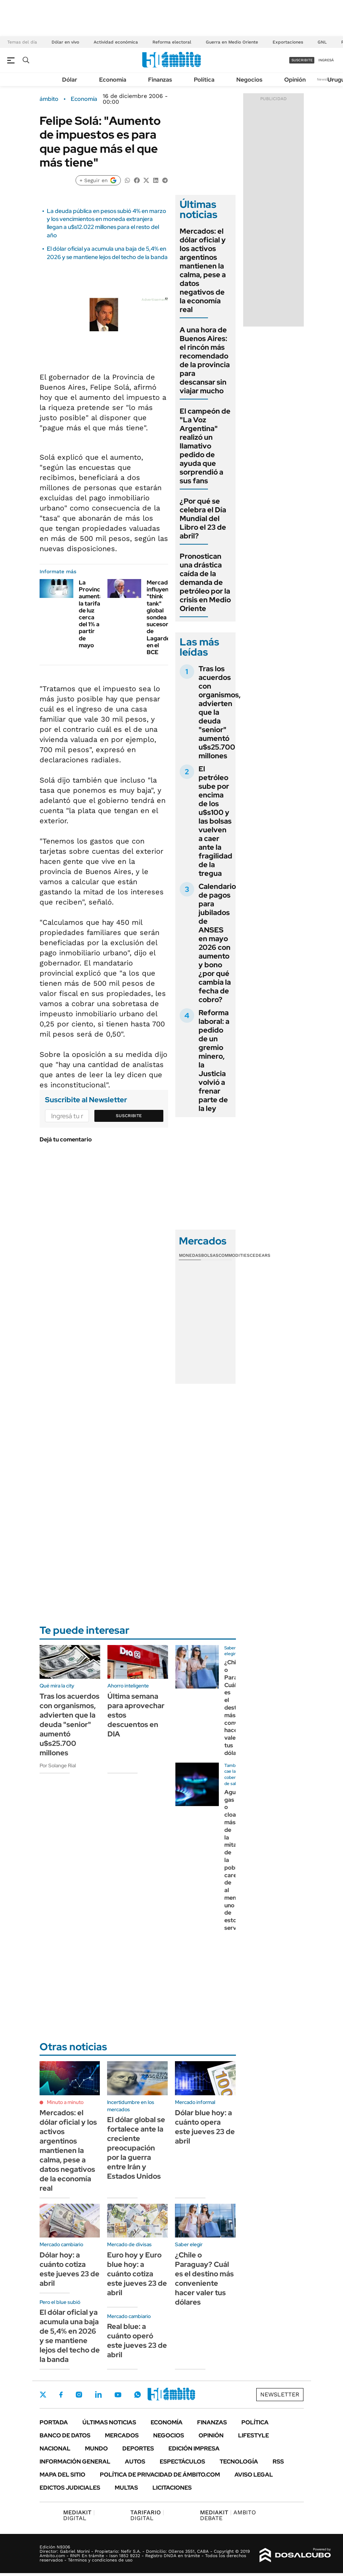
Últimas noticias (109, 2422)
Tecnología (239, 2461)
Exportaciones (288, 42)
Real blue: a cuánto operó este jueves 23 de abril (137, 2340)
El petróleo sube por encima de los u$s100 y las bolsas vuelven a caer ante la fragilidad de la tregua (215, 821)
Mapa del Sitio (62, 2474)
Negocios (249, 79)
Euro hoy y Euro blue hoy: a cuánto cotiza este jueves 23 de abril (137, 2273)
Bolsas (210, 1255)
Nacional (55, 2448)
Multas (126, 2487)
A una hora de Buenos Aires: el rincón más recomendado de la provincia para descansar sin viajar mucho (205, 360)
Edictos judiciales (70, 2487)
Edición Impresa (194, 2448)
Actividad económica (116, 42)
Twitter (43, 2394)
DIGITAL (79, 2515)
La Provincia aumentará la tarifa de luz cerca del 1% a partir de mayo (94, 614)
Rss (278, 2461)
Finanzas (160, 79)
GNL (322, 42)
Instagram (78, 2394)
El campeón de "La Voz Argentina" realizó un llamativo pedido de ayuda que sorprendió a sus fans (205, 445)
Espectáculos (182, 2461)
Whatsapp (137, 2394)
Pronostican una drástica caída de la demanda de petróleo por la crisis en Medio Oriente (205, 582)
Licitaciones (172, 2487)
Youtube (118, 2394)
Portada (54, 2422)
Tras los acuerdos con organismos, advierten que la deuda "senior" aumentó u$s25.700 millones (69, 1724)
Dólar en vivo (65, 42)
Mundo (96, 2448)
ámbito (49, 99)
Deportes (138, 2448)
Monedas (190, 1255)
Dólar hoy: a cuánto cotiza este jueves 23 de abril (69, 2269)
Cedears (260, 1255)
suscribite (302, 60)
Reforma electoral (171, 42)
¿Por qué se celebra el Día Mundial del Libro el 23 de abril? (203, 518)
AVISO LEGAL (253, 2474)
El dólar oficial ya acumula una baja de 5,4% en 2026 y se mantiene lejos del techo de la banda (107, 253)
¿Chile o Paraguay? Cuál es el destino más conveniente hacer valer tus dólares (204, 2278)
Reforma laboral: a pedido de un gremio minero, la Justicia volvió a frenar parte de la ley (214, 1060)
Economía (112, 79)
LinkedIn (98, 2394)
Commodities (234, 1255)
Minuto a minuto (65, 2102)
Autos (135, 2461)
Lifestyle (253, 2435)
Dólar (69, 79)
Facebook (61, 2394)
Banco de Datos (65, 2435)
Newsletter (326, 79)
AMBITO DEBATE (228, 2515)
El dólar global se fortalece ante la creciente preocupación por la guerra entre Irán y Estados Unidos (136, 2148)
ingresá (326, 60)
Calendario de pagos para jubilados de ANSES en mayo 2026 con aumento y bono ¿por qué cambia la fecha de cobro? (217, 943)
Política (204, 79)
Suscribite (129, 1115)
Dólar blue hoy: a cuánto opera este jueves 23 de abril (205, 2127)
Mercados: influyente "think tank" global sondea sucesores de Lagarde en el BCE (161, 617)
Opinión (295, 79)
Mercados (122, 2435)
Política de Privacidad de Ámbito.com (160, 2474)
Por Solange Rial (58, 1765)
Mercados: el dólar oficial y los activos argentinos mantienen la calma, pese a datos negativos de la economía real (203, 270)
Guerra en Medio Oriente (232, 42)
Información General (75, 2461)
